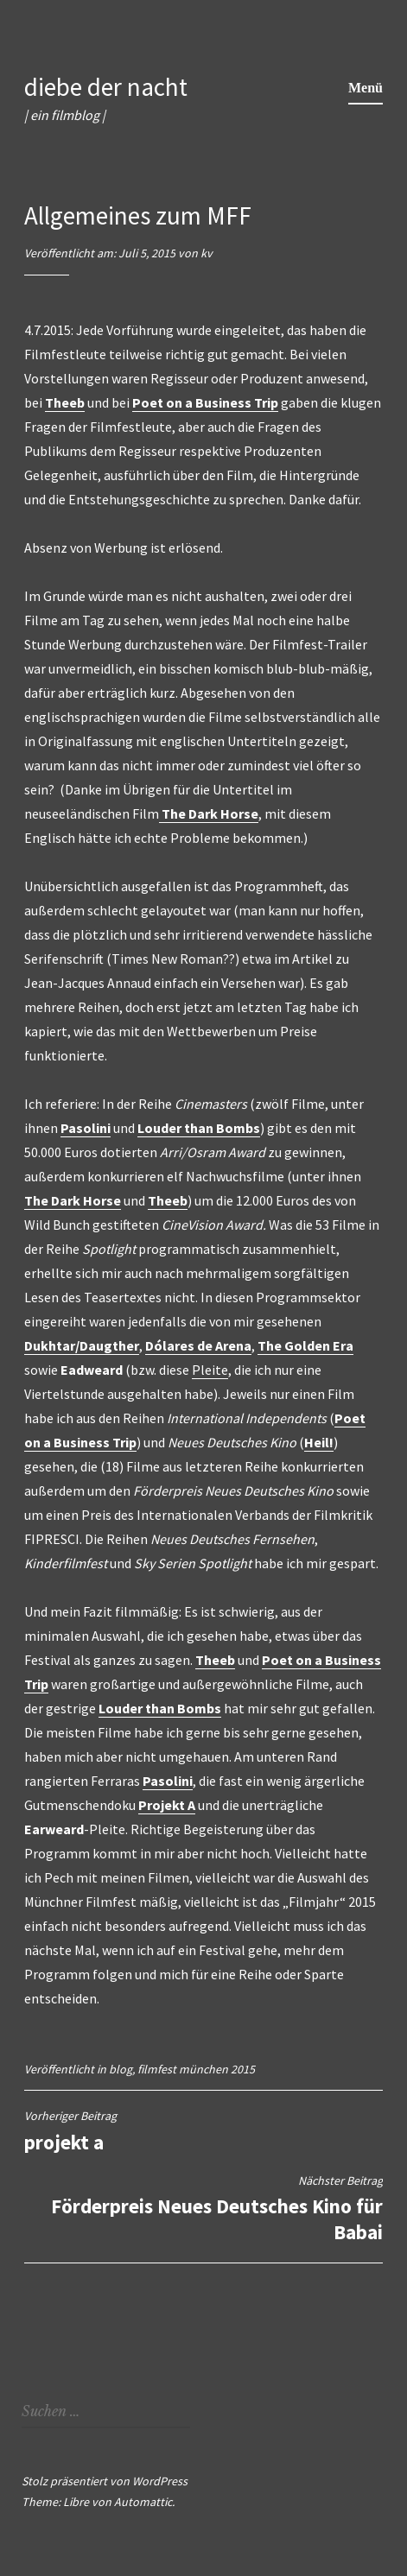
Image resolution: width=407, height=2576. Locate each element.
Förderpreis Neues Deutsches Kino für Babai (203, 2208)
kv (206, 253)
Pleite (210, 1369)
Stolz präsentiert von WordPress (105, 2481)
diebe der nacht (106, 87)
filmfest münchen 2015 (196, 2069)
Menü (365, 87)
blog (120, 2069)
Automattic (143, 2502)
